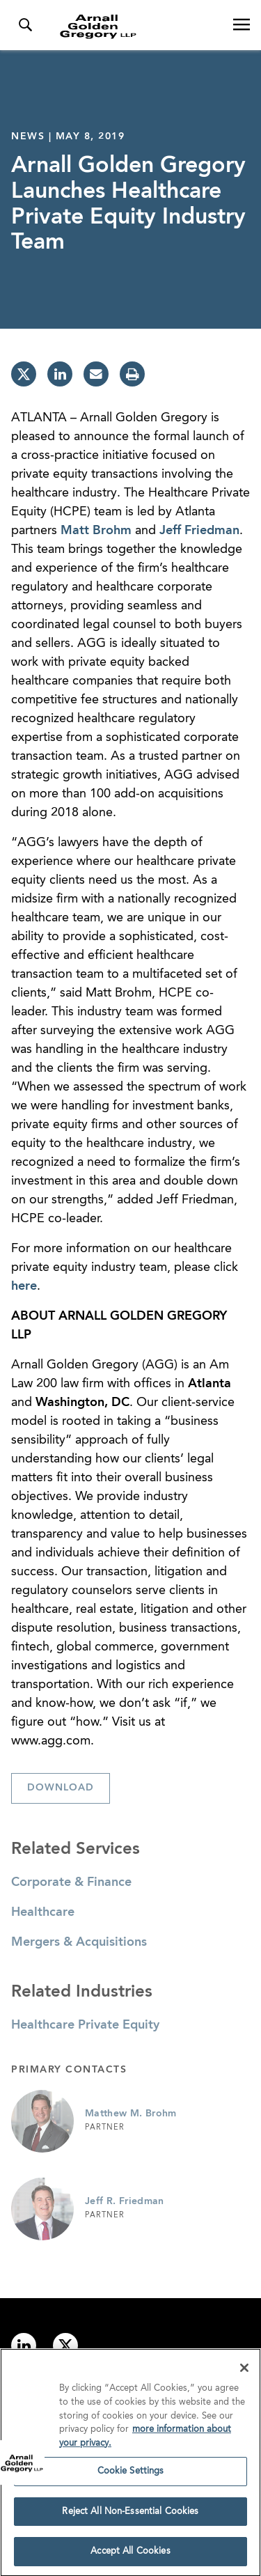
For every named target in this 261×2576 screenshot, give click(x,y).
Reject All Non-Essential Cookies (130, 2515)
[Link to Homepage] (136, 26)
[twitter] (23, 374)
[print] (132, 374)
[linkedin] (59, 374)
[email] (96, 374)
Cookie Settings (130, 2474)
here (24, 1286)
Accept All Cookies (130, 2555)
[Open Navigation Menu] (241, 25)
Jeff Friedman (199, 530)
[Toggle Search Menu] (25, 25)
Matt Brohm (96, 530)
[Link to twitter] (65, 2345)
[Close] (244, 2372)
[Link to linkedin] (23, 2345)
